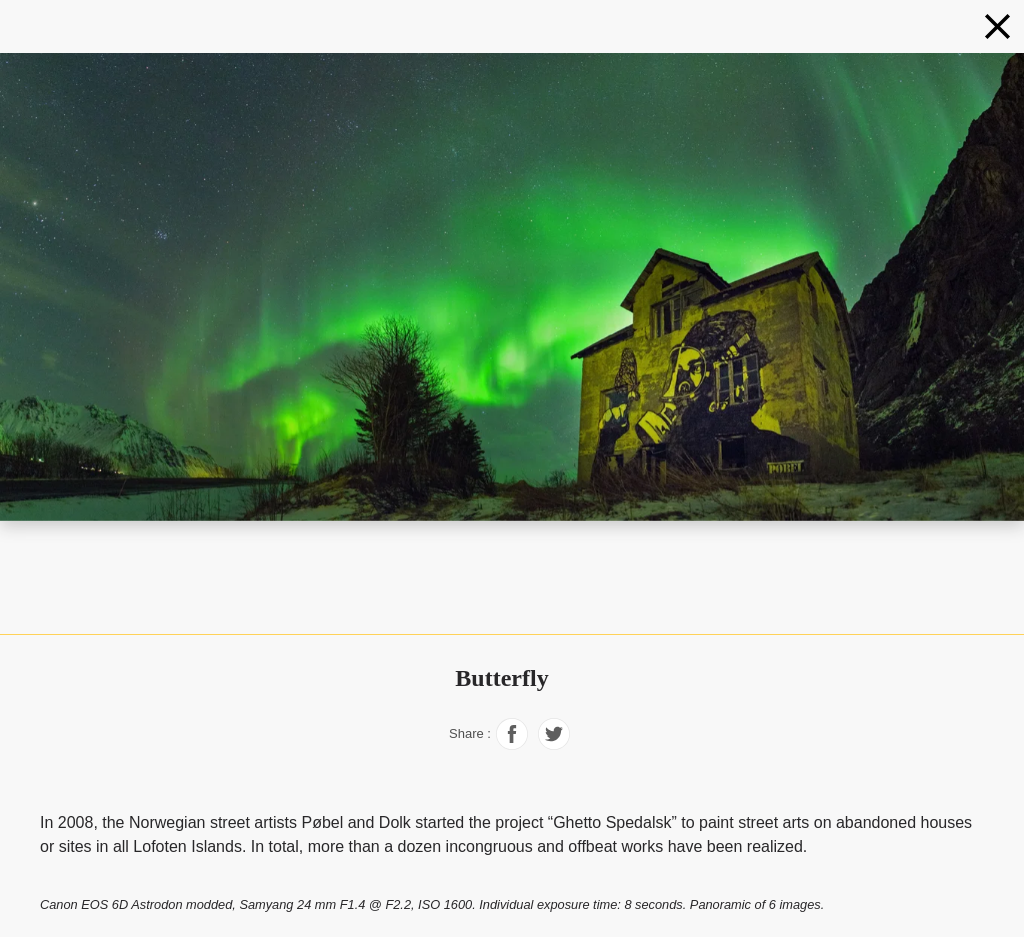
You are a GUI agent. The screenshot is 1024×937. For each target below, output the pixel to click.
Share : (470, 733)
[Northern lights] (997, 26)
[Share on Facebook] (512, 744)
